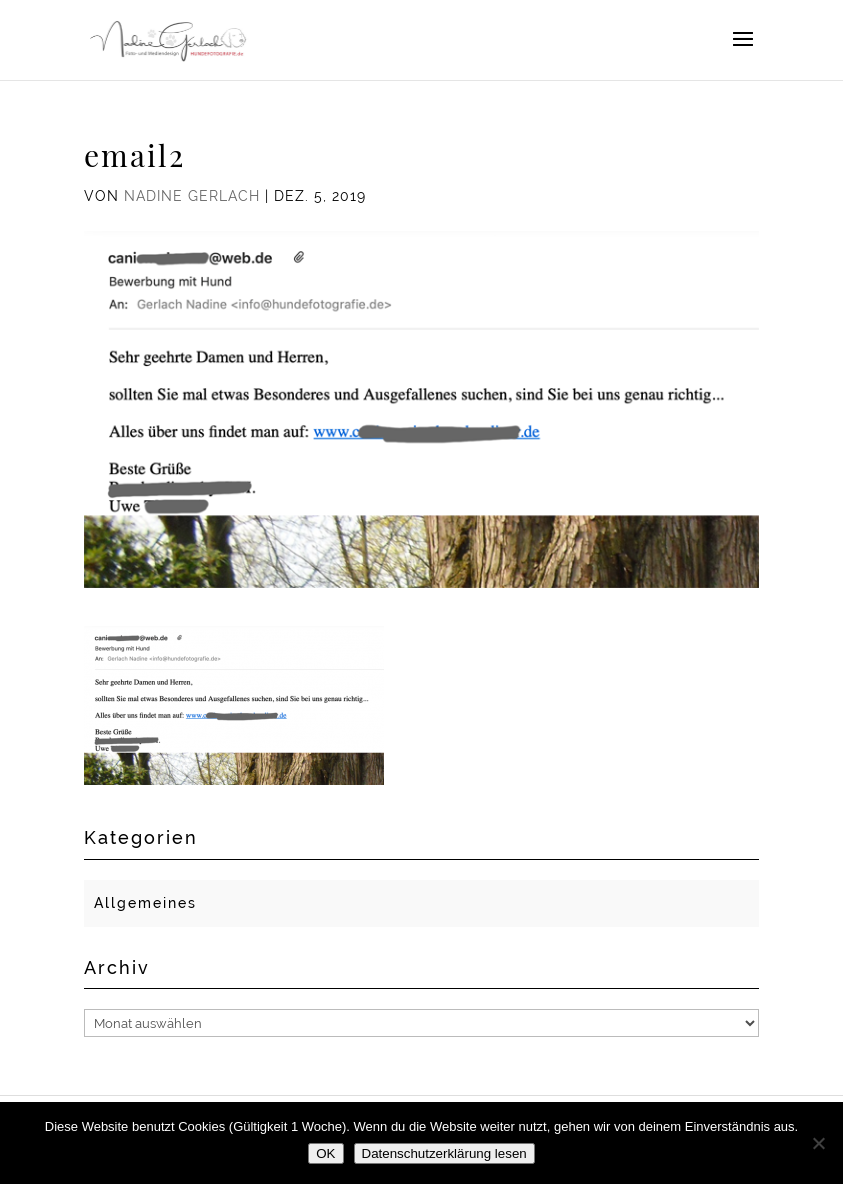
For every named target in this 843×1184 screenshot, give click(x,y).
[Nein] (818, 1143)
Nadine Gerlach (192, 196)
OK (325, 1153)
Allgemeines (145, 903)
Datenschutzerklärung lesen (444, 1153)
